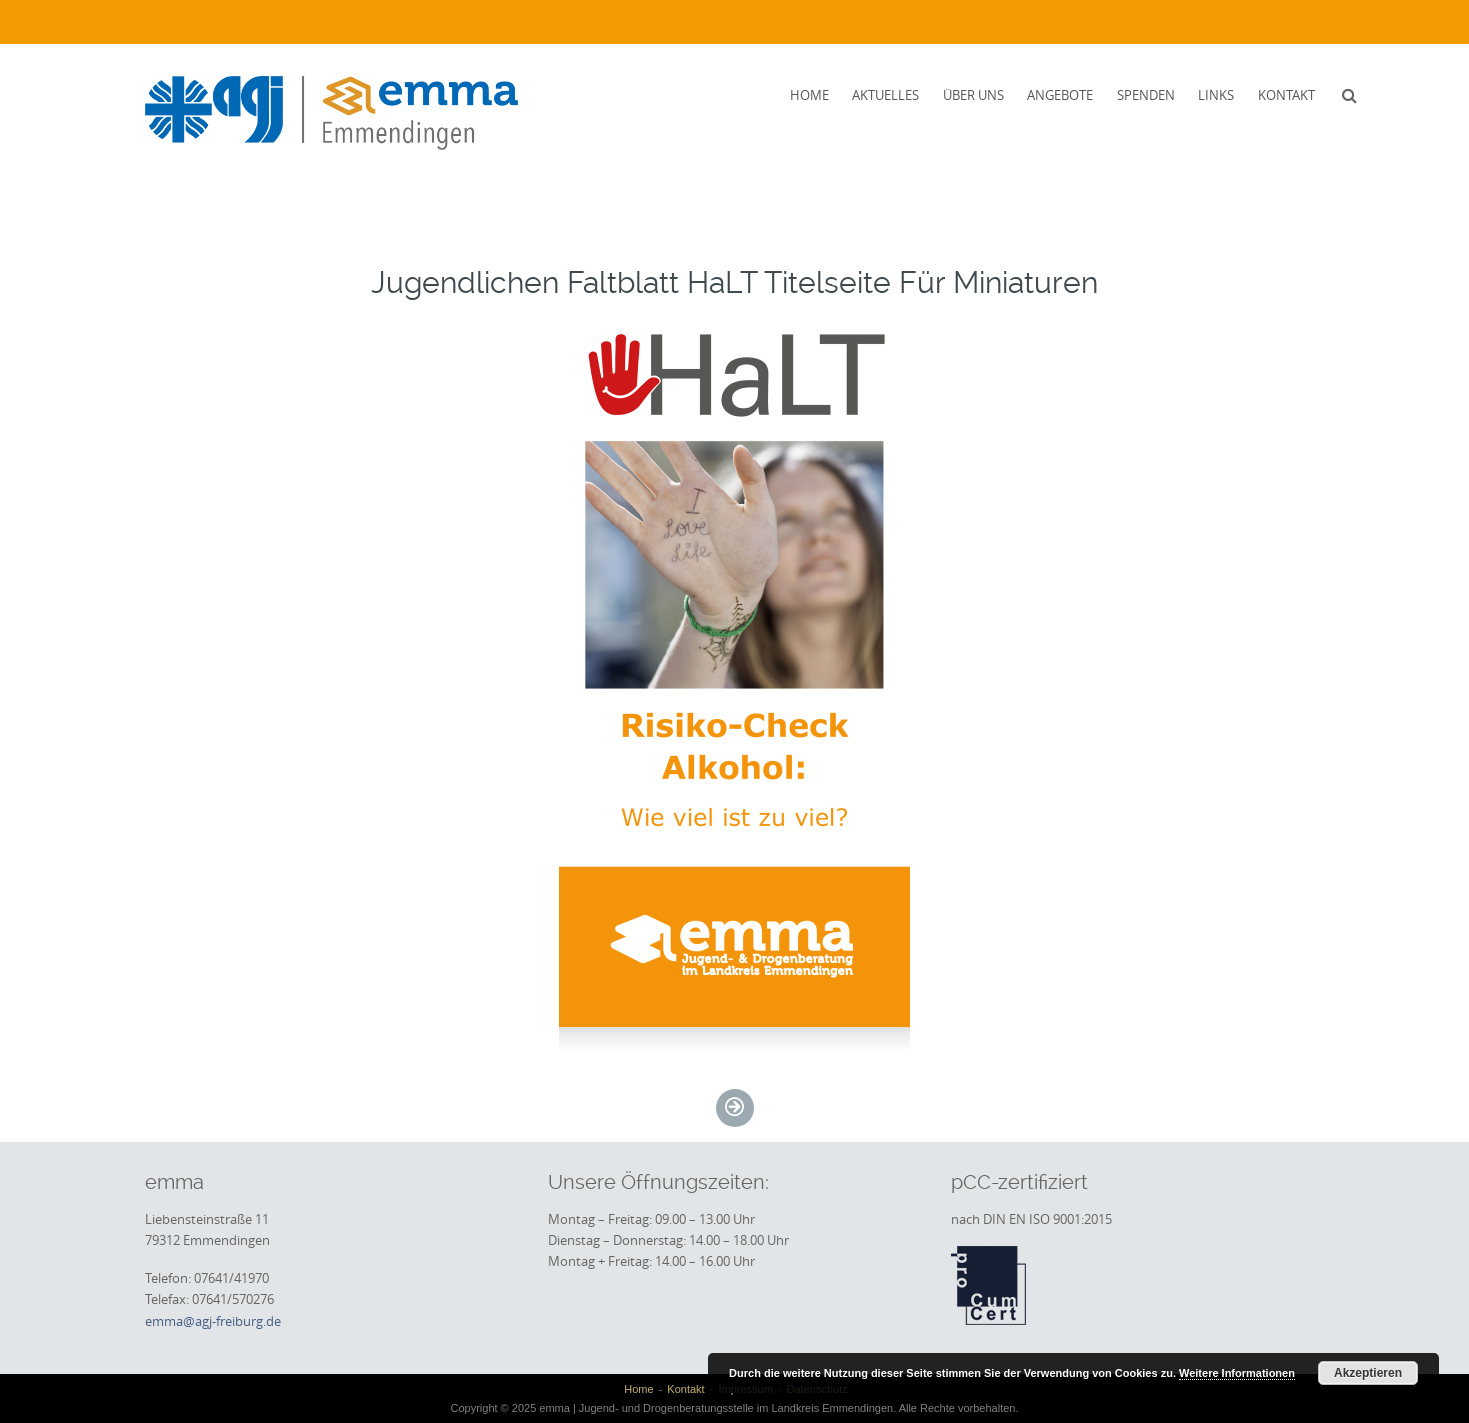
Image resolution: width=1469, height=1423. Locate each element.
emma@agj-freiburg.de (213, 1321)
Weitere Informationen (1237, 1373)
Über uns (973, 95)
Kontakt (1286, 95)
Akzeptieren (1368, 1373)
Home (809, 95)
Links (1216, 95)
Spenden (1146, 95)
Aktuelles (885, 95)
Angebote (1060, 95)
